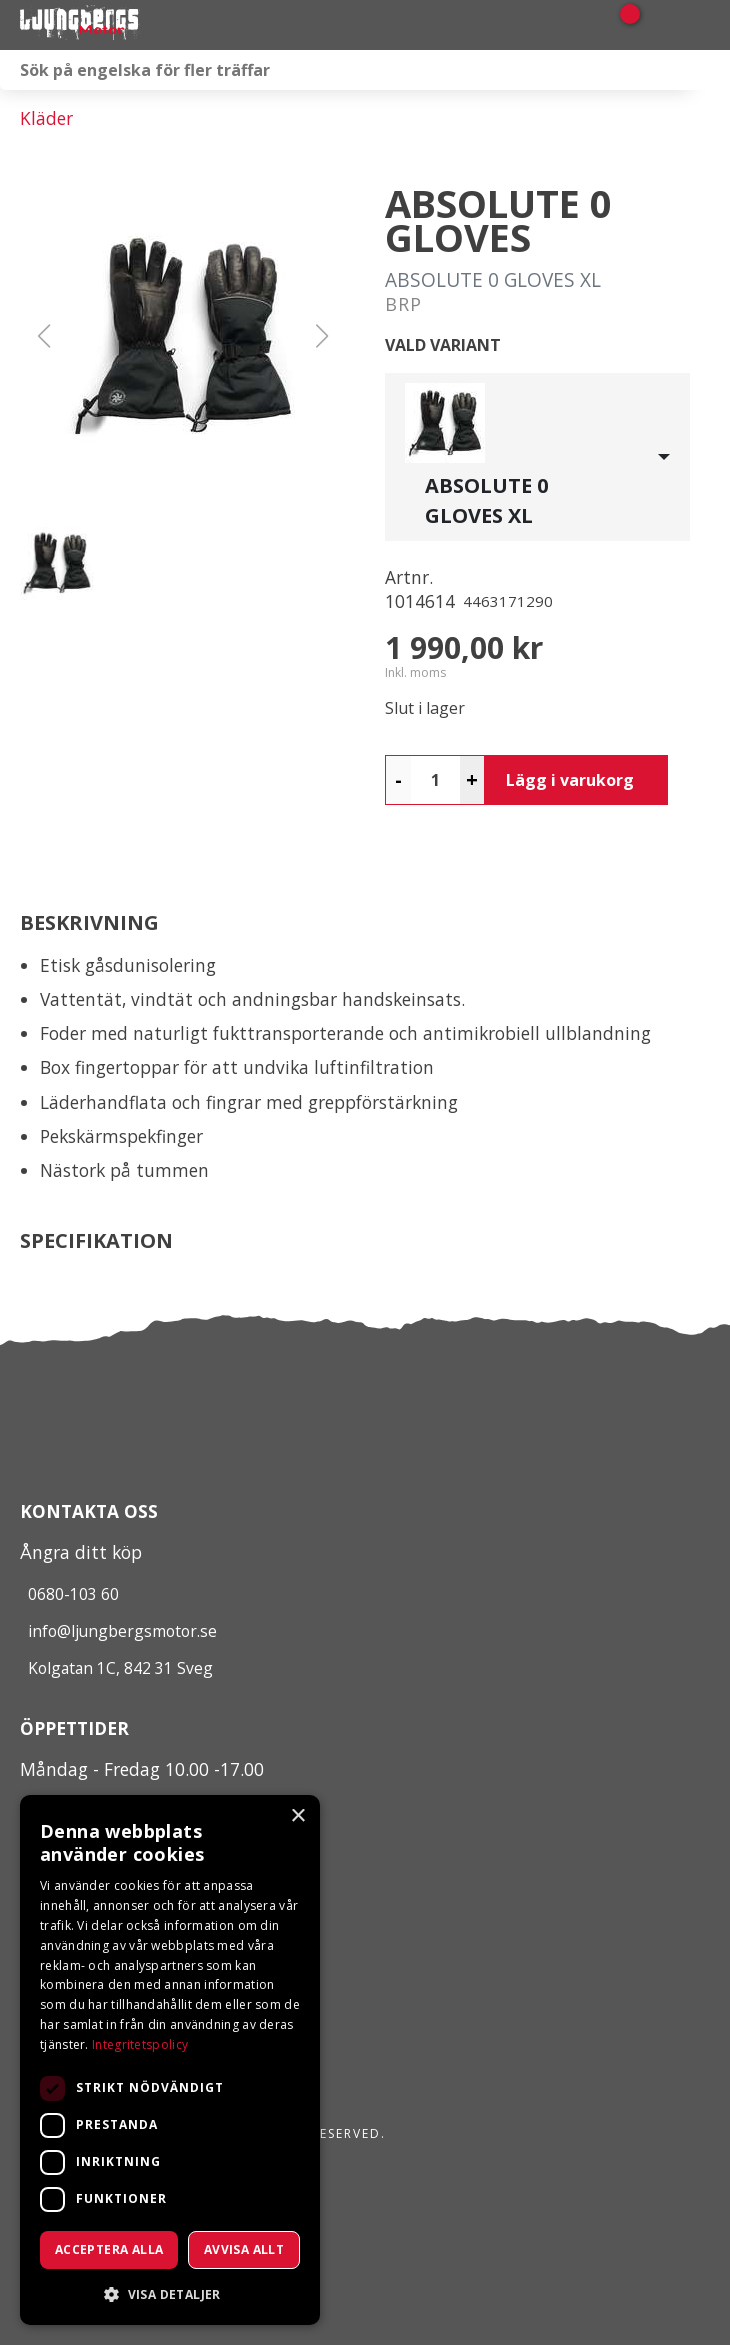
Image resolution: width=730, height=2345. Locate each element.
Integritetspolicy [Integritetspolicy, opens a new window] (140, 2044)
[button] (183, 336)
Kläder (46, 118)
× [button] (297, 1816)
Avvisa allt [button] (244, 2249)
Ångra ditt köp (81, 1552)
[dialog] (170, 2060)
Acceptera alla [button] (109, 2249)
